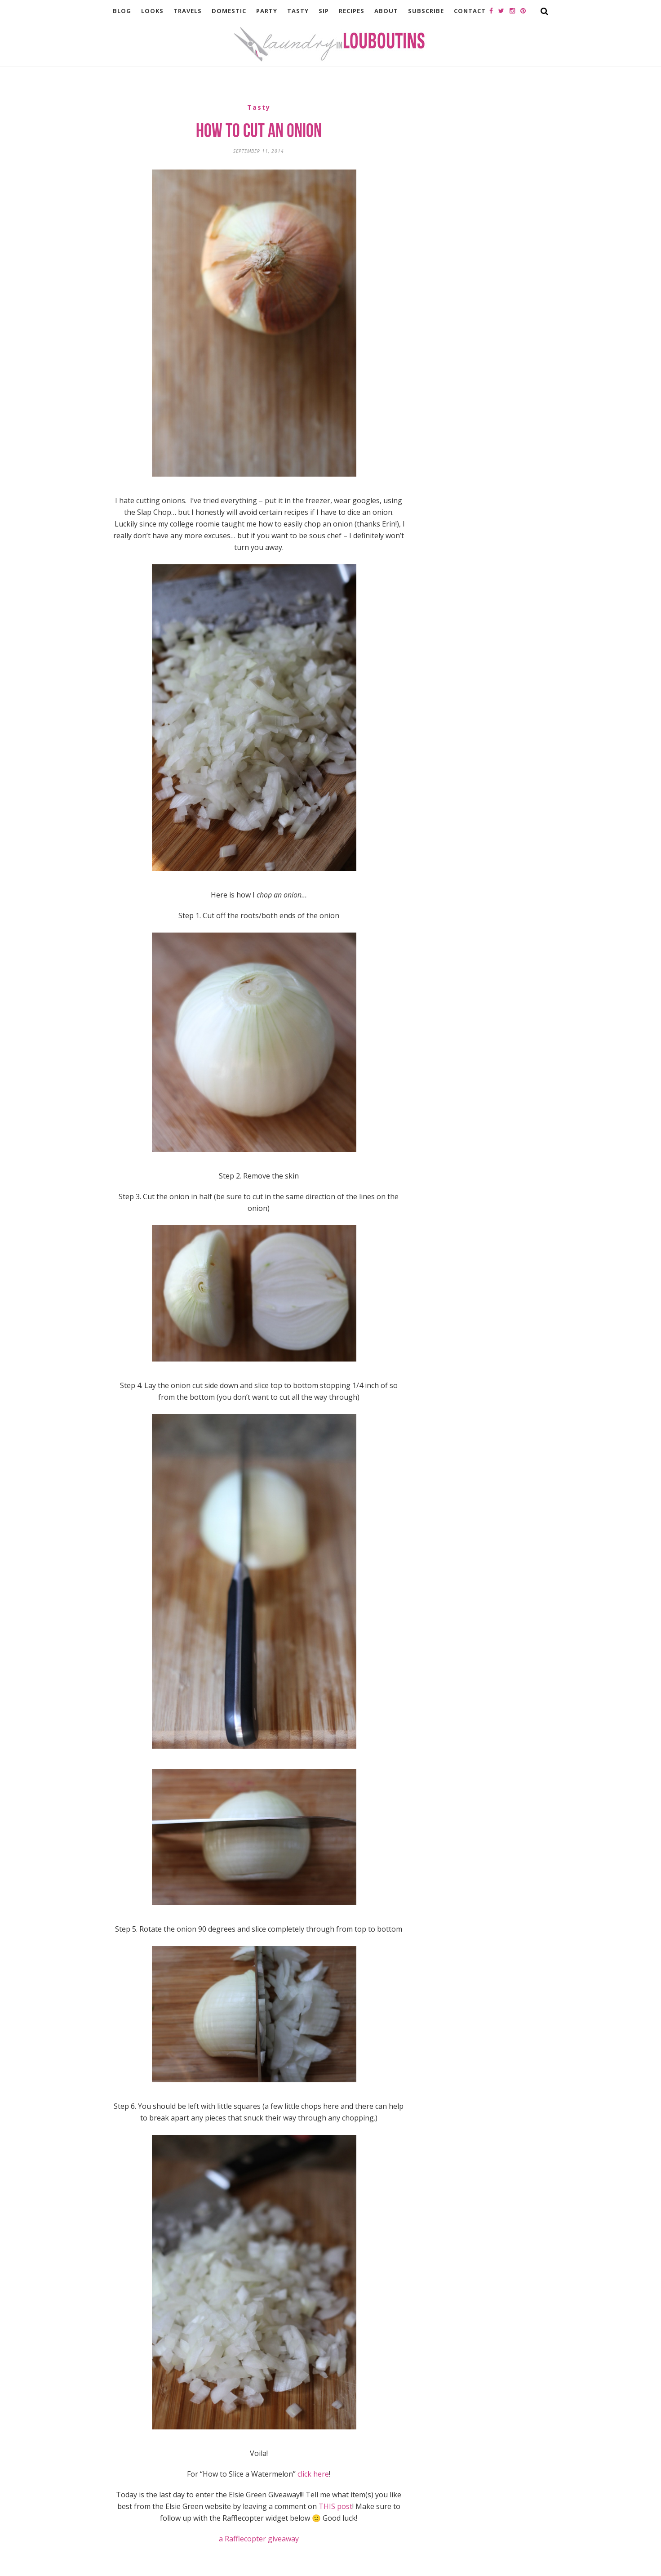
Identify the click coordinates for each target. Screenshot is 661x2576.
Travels (187, 11)
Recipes (351, 11)
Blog (122, 11)
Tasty (298, 11)
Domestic (229, 11)
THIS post (335, 2506)
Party (266, 11)
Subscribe (426, 11)
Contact (470, 11)
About (386, 11)
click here (313, 2474)
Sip (324, 11)
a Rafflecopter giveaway (259, 2539)
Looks (152, 11)
